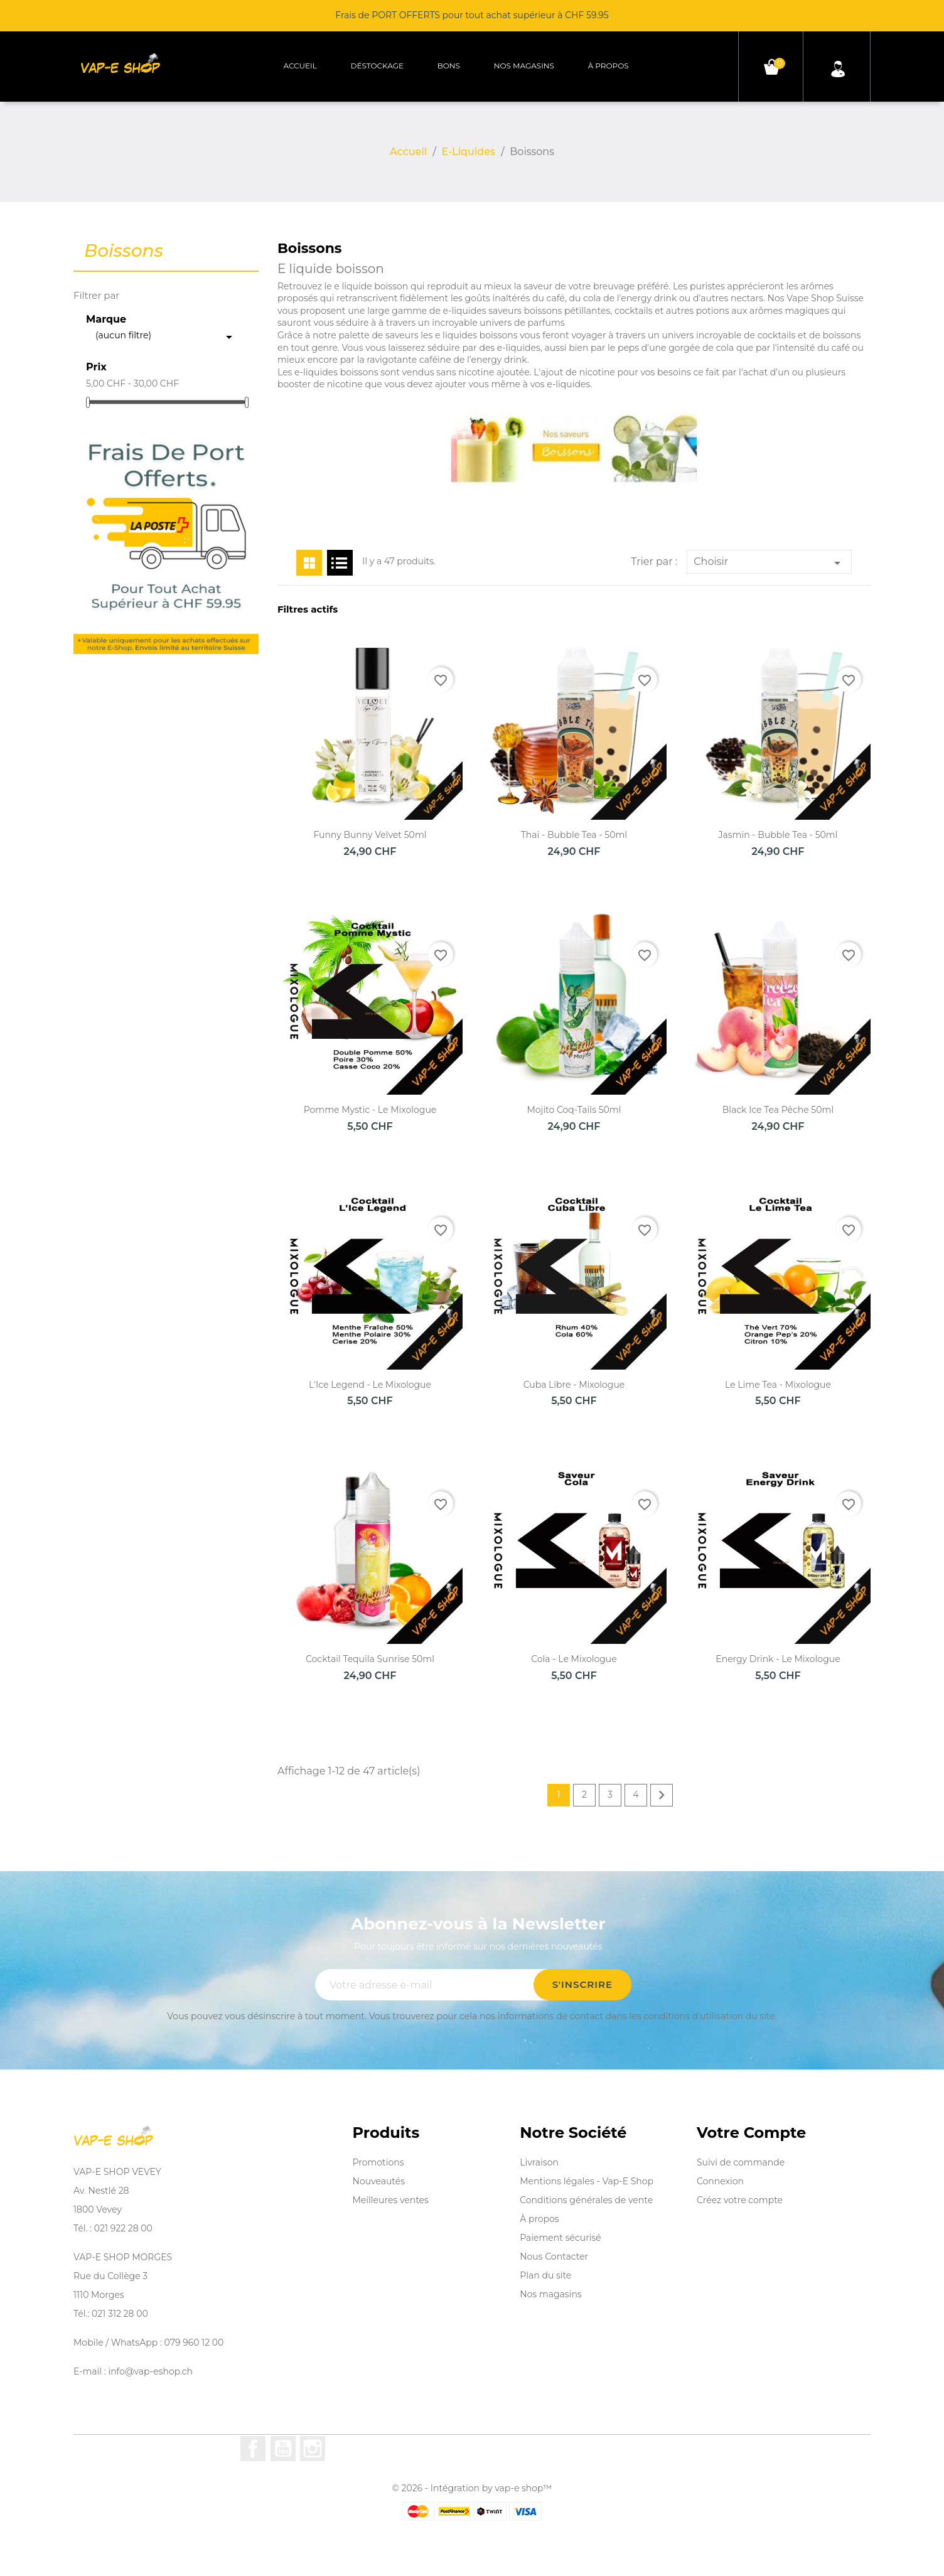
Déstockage (377, 65)
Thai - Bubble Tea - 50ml (574, 834)
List (340, 563)
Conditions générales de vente (586, 2200)
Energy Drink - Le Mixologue (778, 1659)
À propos (608, 65)
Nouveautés (379, 2181)
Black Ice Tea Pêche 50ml (778, 1109)
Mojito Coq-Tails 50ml (574, 1109)
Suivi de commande (741, 2162)
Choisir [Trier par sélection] (769, 563)
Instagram (312, 2448)
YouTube (283, 2448)
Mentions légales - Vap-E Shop (586, 2181)
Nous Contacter (554, 2256)
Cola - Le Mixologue (574, 1659)
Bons (448, 65)
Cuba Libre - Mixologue (574, 1384)
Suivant (661, 1795)
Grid (309, 563)
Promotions (378, 2162)
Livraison (539, 2162)
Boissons (123, 251)
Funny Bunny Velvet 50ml (369, 834)
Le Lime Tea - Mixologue (778, 1384)
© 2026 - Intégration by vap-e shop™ (472, 2488)
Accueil (299, 65)
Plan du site (545, 2275)
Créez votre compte (740, 2200)
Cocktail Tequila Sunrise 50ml (370, 1659)
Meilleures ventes (391, 2200)
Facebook (253, 2448)
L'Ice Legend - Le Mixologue (370, 1384)
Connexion (720, 2181)
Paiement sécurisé (560, 2237)
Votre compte (751, 2133)
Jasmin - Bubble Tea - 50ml (777, 834)
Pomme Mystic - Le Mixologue (370, 1109)
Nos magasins (524, 65)
